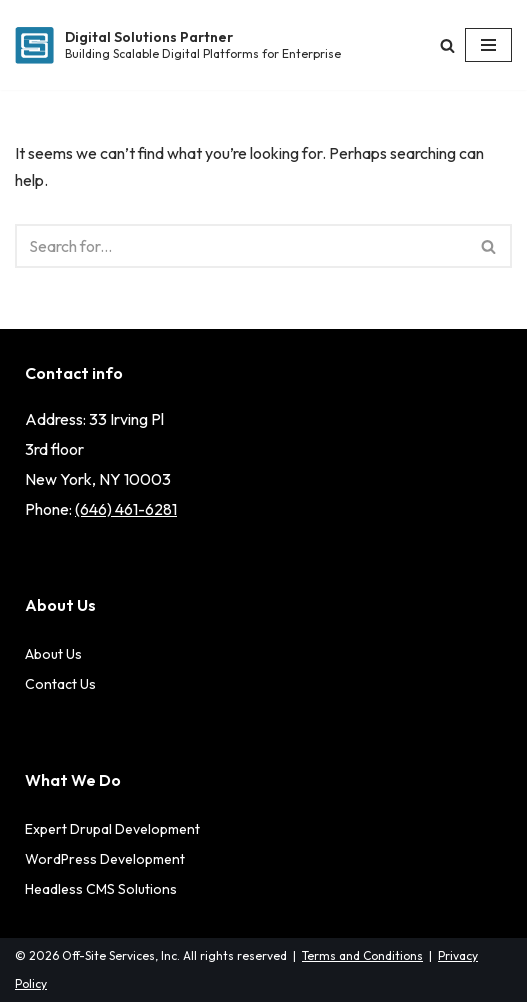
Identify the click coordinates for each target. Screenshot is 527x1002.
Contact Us (60, 684)
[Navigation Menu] (488, 45)
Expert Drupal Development (112, 829)
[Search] (447, 45)
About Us (53, 654)
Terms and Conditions (362, 955)
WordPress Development (105, 859)
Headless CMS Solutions (101, 889)
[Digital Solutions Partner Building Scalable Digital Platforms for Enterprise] (178, 45)
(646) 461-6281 (126, 509)
